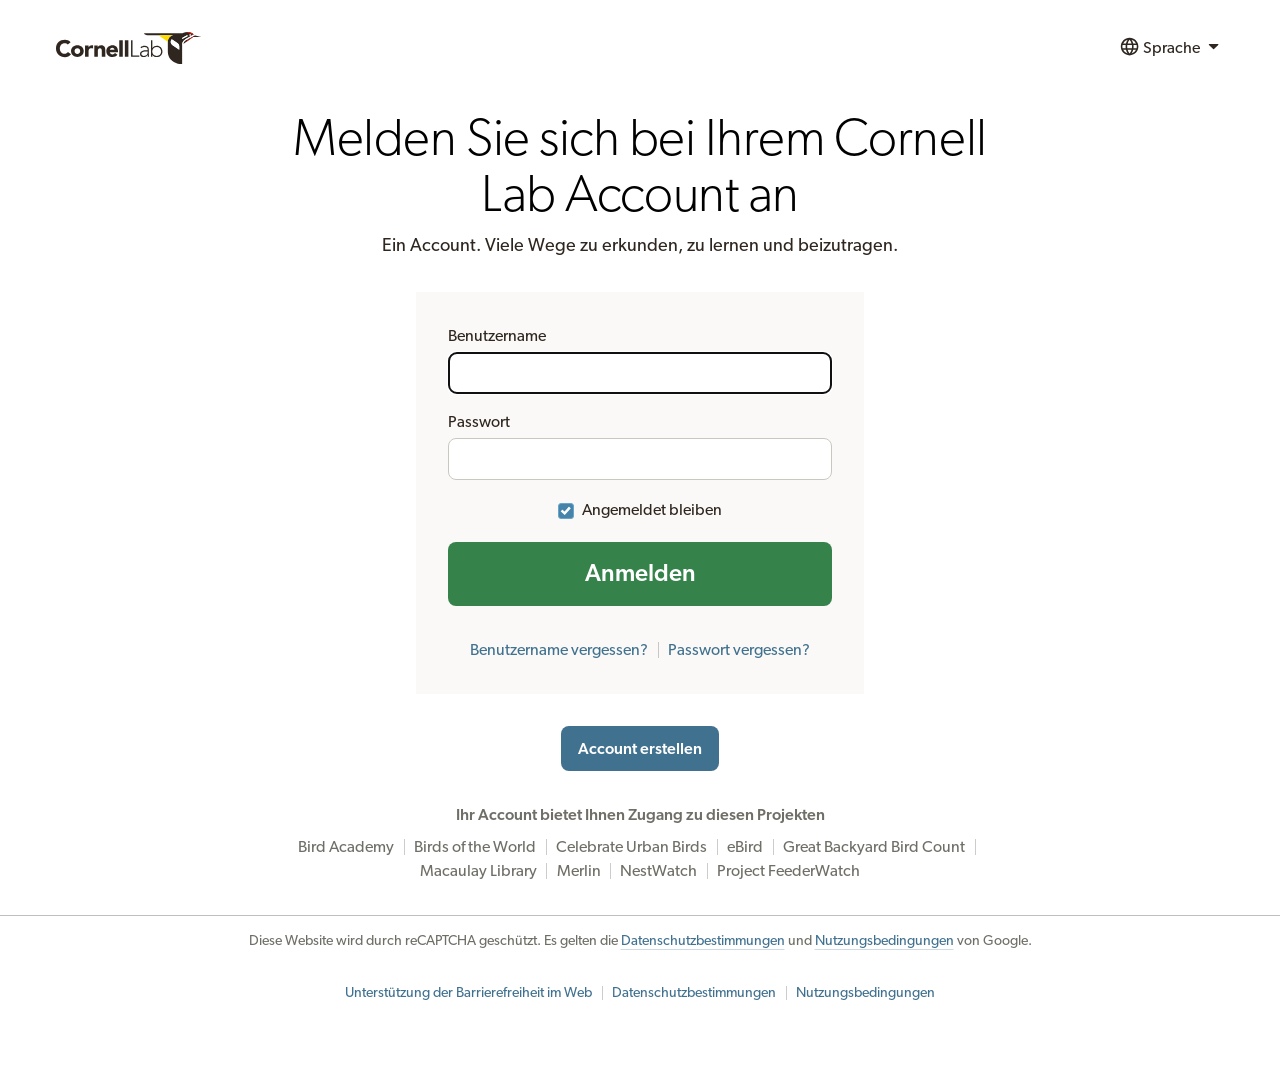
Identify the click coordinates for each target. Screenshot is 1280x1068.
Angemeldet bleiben (652, 510)
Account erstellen (640, 749)
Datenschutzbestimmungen (703, 941)
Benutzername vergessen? (559, 650)
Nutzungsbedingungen (884, 941)
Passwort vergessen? (739, 650)
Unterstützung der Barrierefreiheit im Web (468, 993)
